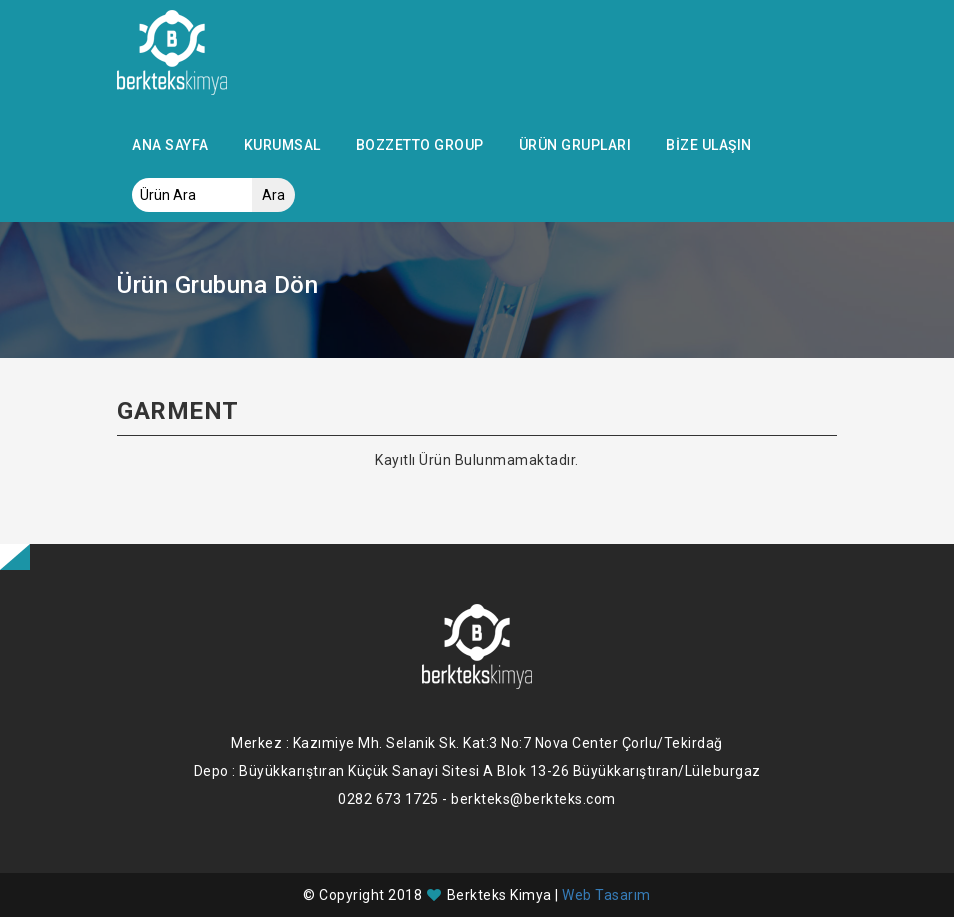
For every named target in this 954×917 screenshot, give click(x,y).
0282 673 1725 (388, 799)
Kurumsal (282, 145)
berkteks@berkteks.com (533, 799)
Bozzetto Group (420, 145)
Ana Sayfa (170, 145)
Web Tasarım (606, 895)
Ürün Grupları (575, 145)
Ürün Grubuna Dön (217, 285)
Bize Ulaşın (709, 145)
